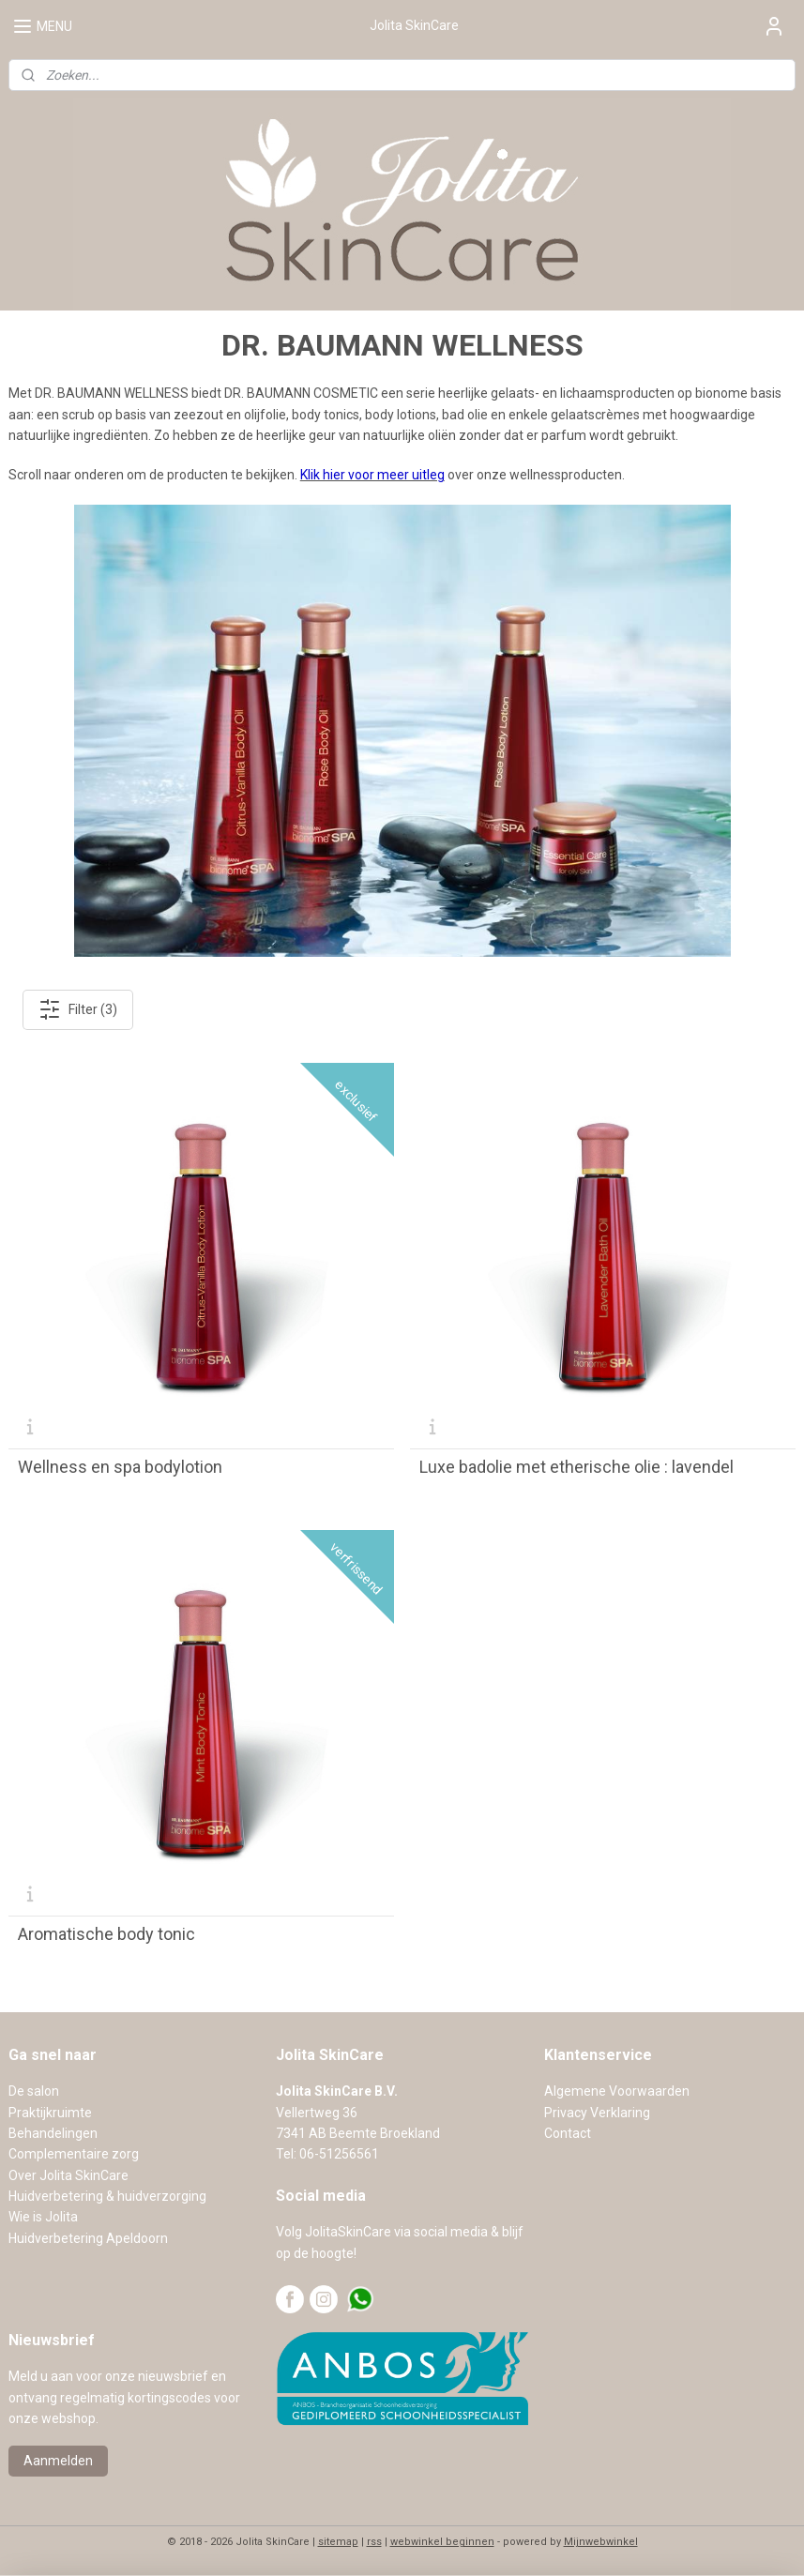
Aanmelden (58, 2460)
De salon (33, 2091)
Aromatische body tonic (106, 1934)
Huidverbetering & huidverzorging (107, 2196)
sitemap (338, 2542)
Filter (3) (77, 1009)
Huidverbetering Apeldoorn (88, 2238)
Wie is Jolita (43, 2216)
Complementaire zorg (73, 2153)
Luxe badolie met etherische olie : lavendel (576, 1467)
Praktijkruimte (50, 2112)
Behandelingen (53, 2133)
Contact (567, 2133)
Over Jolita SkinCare (68, 2175)
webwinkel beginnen (442, 2542)
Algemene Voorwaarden (617, 2091)
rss (374, 2542)
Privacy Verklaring (597, 2112)
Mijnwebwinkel (601, 2542)
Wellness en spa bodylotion (120, 1467)
